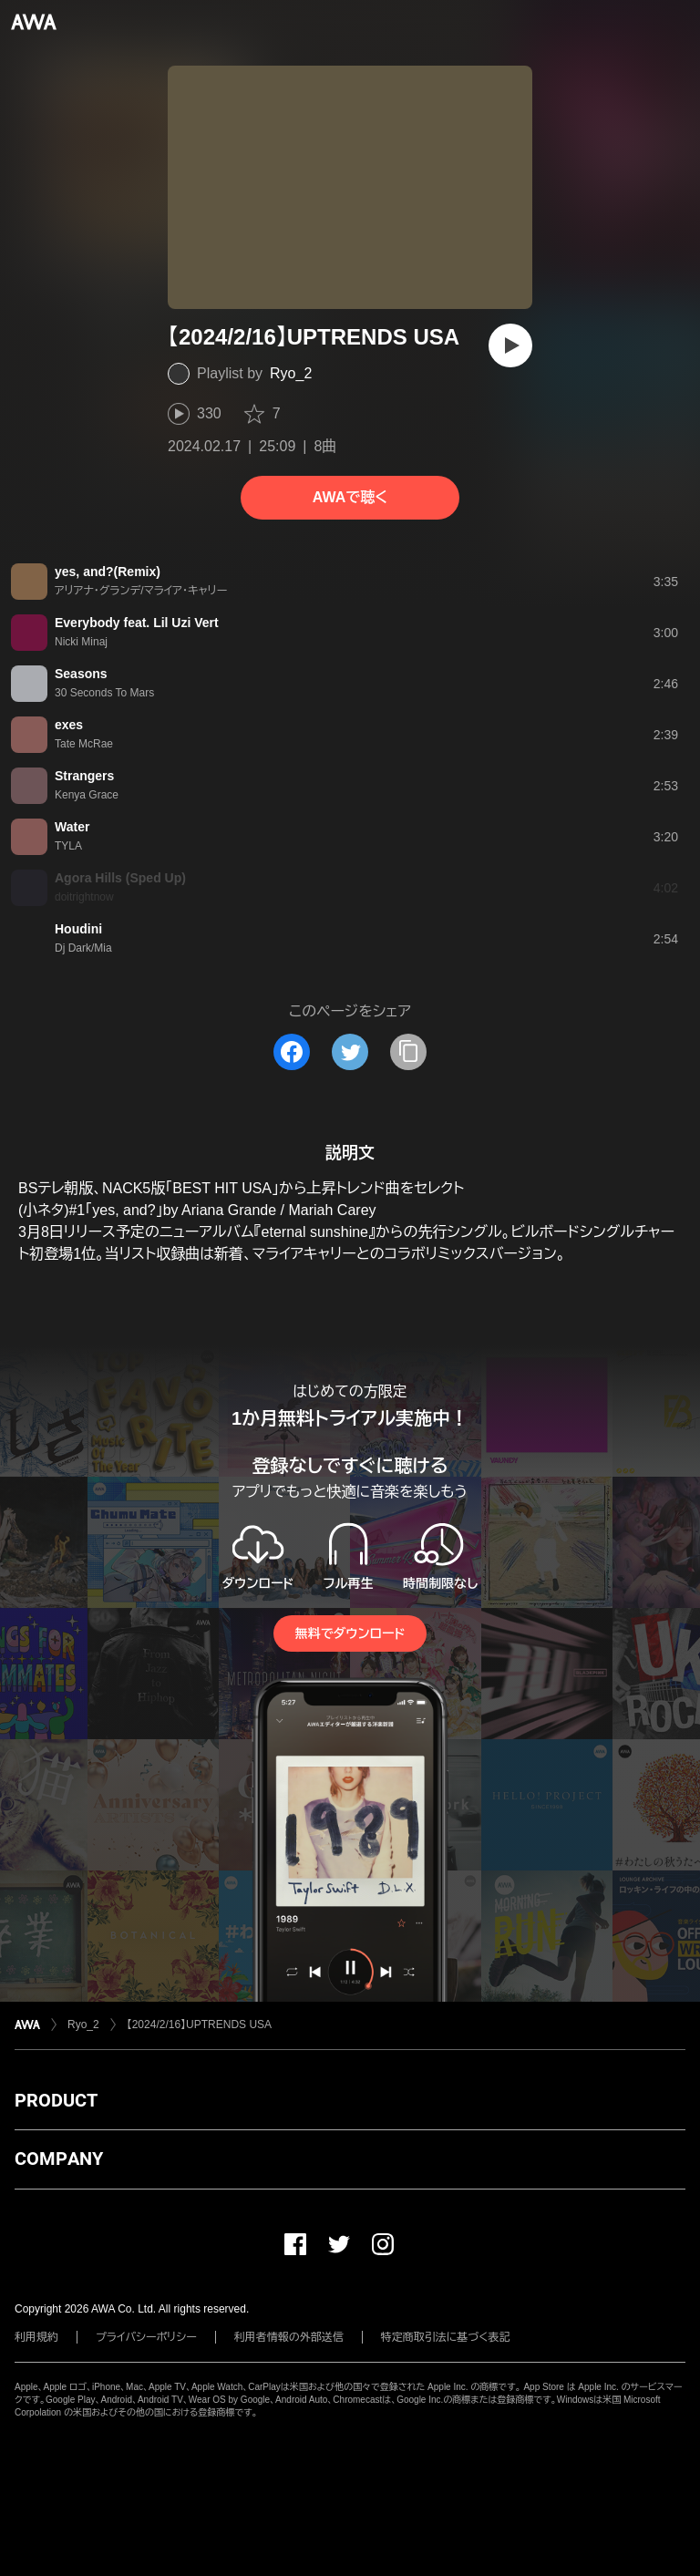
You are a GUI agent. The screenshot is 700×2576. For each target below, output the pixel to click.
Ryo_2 (291, 373)
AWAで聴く (350, 497)
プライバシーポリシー (146, 2337)
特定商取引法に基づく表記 (445, 2337)
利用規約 (36, 2337)
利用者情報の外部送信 (289, 2337)
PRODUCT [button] (56, 2100)
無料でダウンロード (350, 1633)
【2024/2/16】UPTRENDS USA (199, 2024)
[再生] (510, 345)
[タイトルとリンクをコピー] (408, 1052)
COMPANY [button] (59, 2158)
